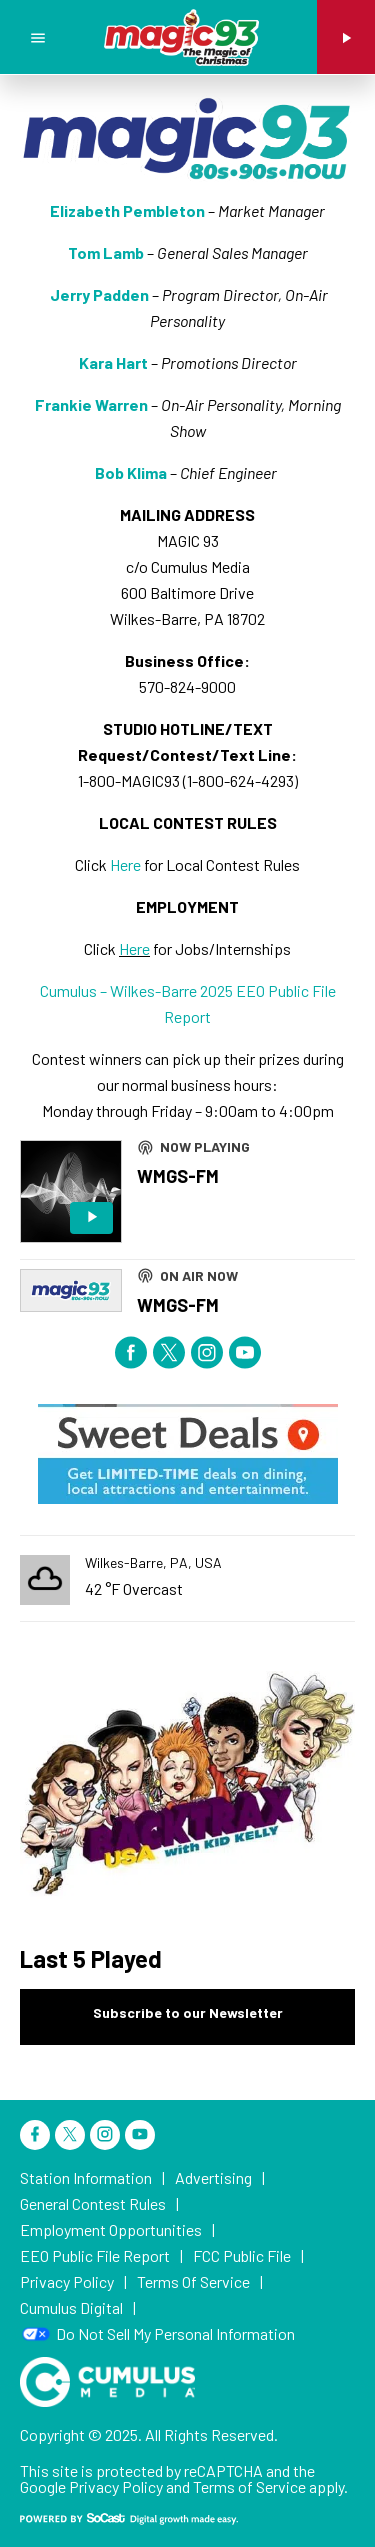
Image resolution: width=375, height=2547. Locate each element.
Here (125, 864)
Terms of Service (249, 2486)
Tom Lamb (106, 252)
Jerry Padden (99, 294)
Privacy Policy (116, 2486)
